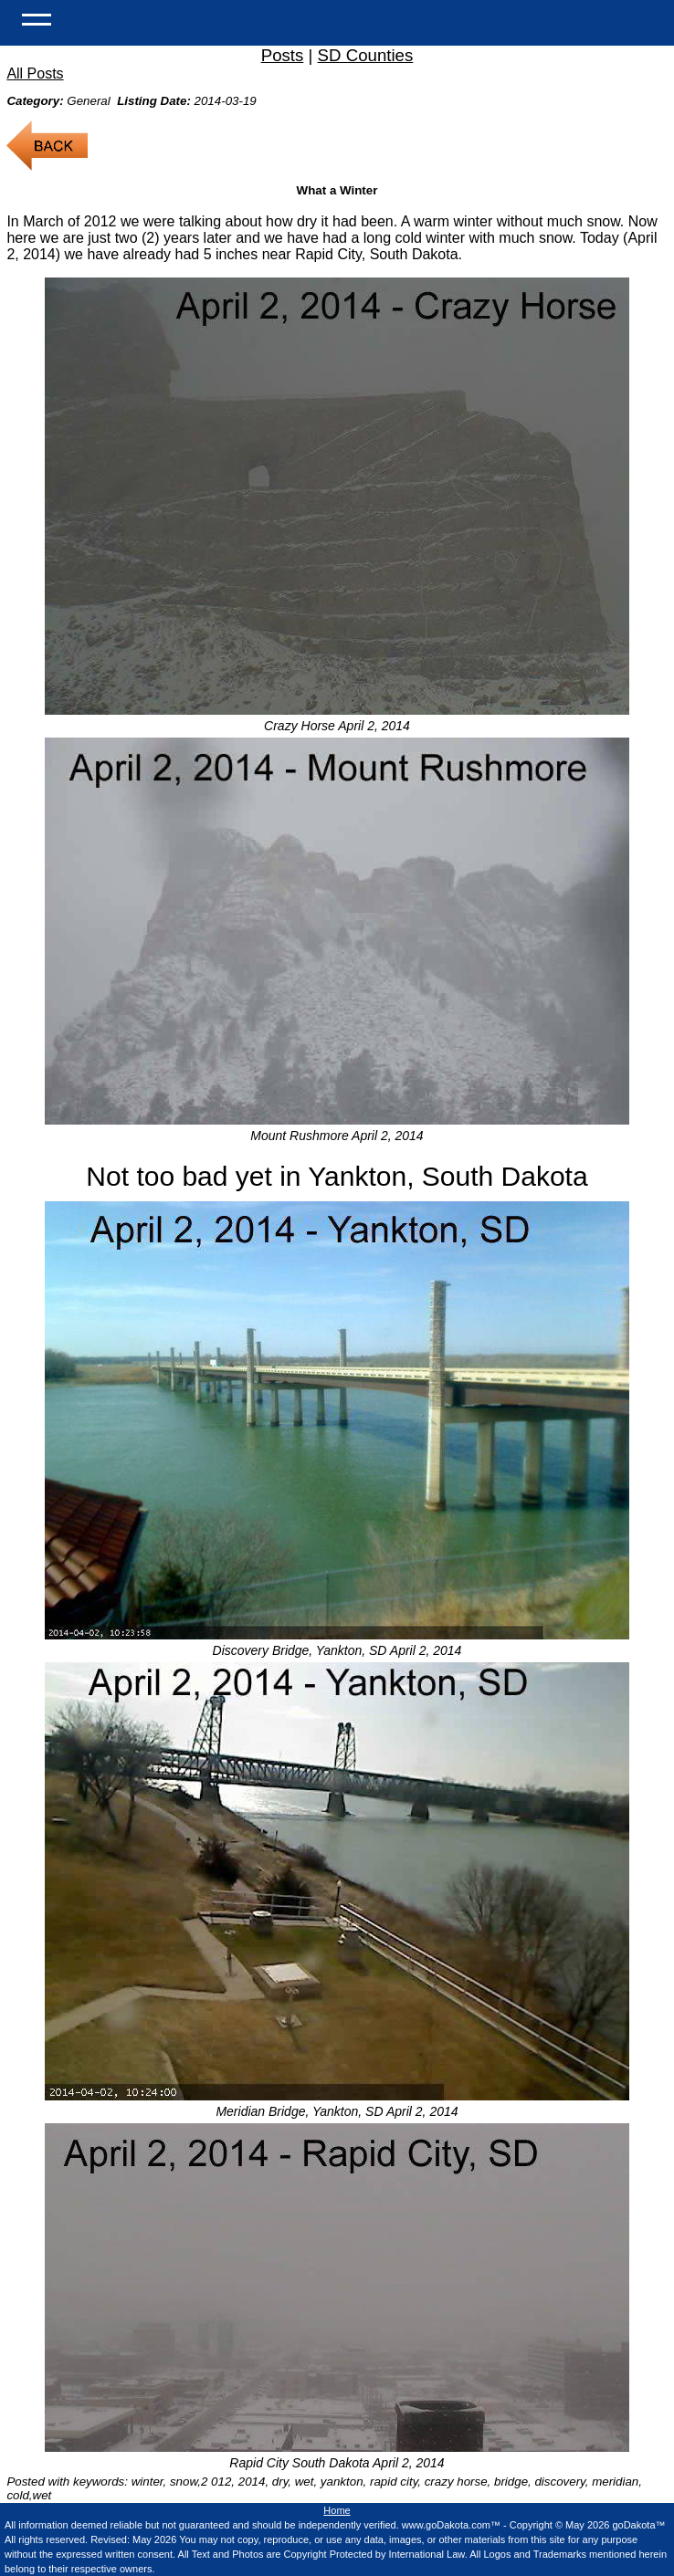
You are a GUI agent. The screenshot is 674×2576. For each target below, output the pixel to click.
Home (336, 2510)
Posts (282, 55)
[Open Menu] (36, 18)
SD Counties (366, 55)
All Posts (34, 73)
